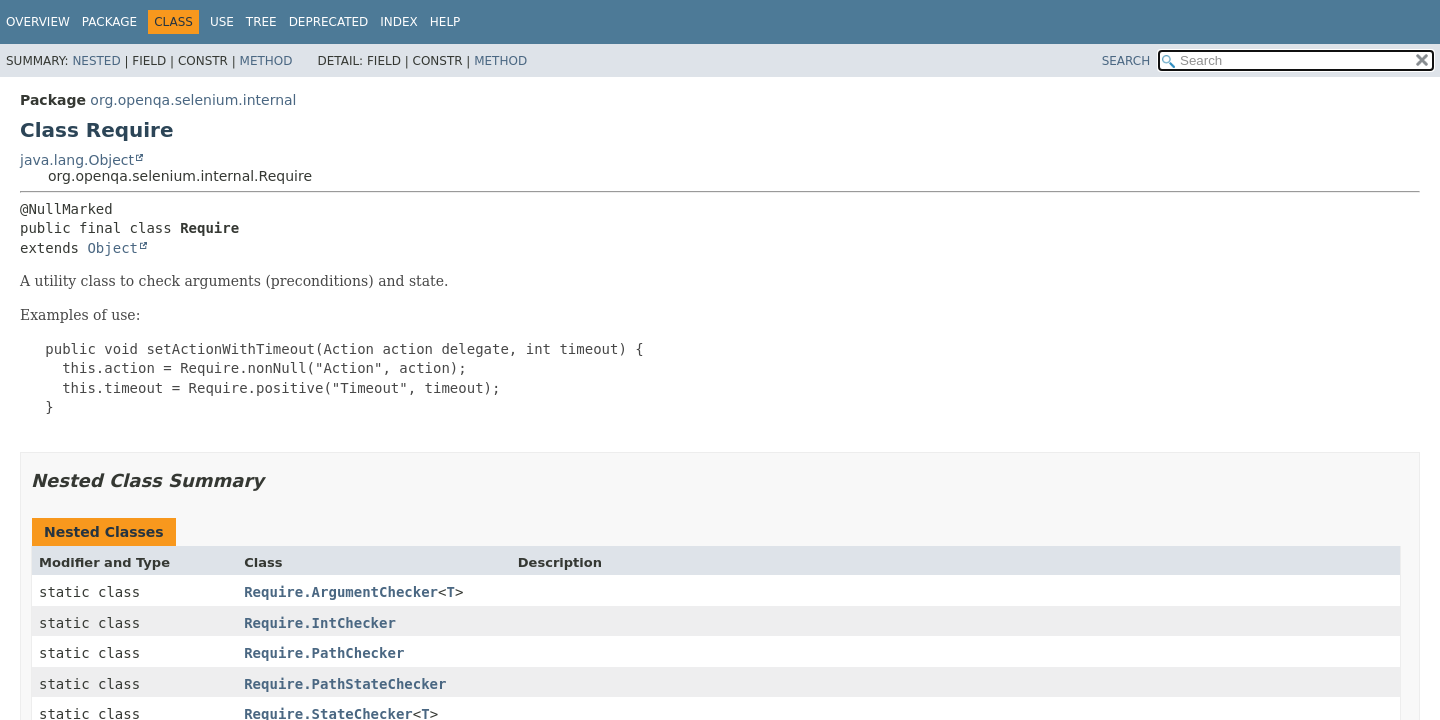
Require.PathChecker (324, 653)
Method (266, 61)
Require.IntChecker (320, 623)
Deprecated (329, 22)
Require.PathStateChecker (345, 684)
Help (445, 22)
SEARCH (1126, 61)
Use (222, 22)
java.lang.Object (77, 160)
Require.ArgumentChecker (341, 592)
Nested (96, 61)
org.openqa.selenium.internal (193, 100)
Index (399, 22)
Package (109, 22)
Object (112, 248)
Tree (261, 22)
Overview (38, 22)
